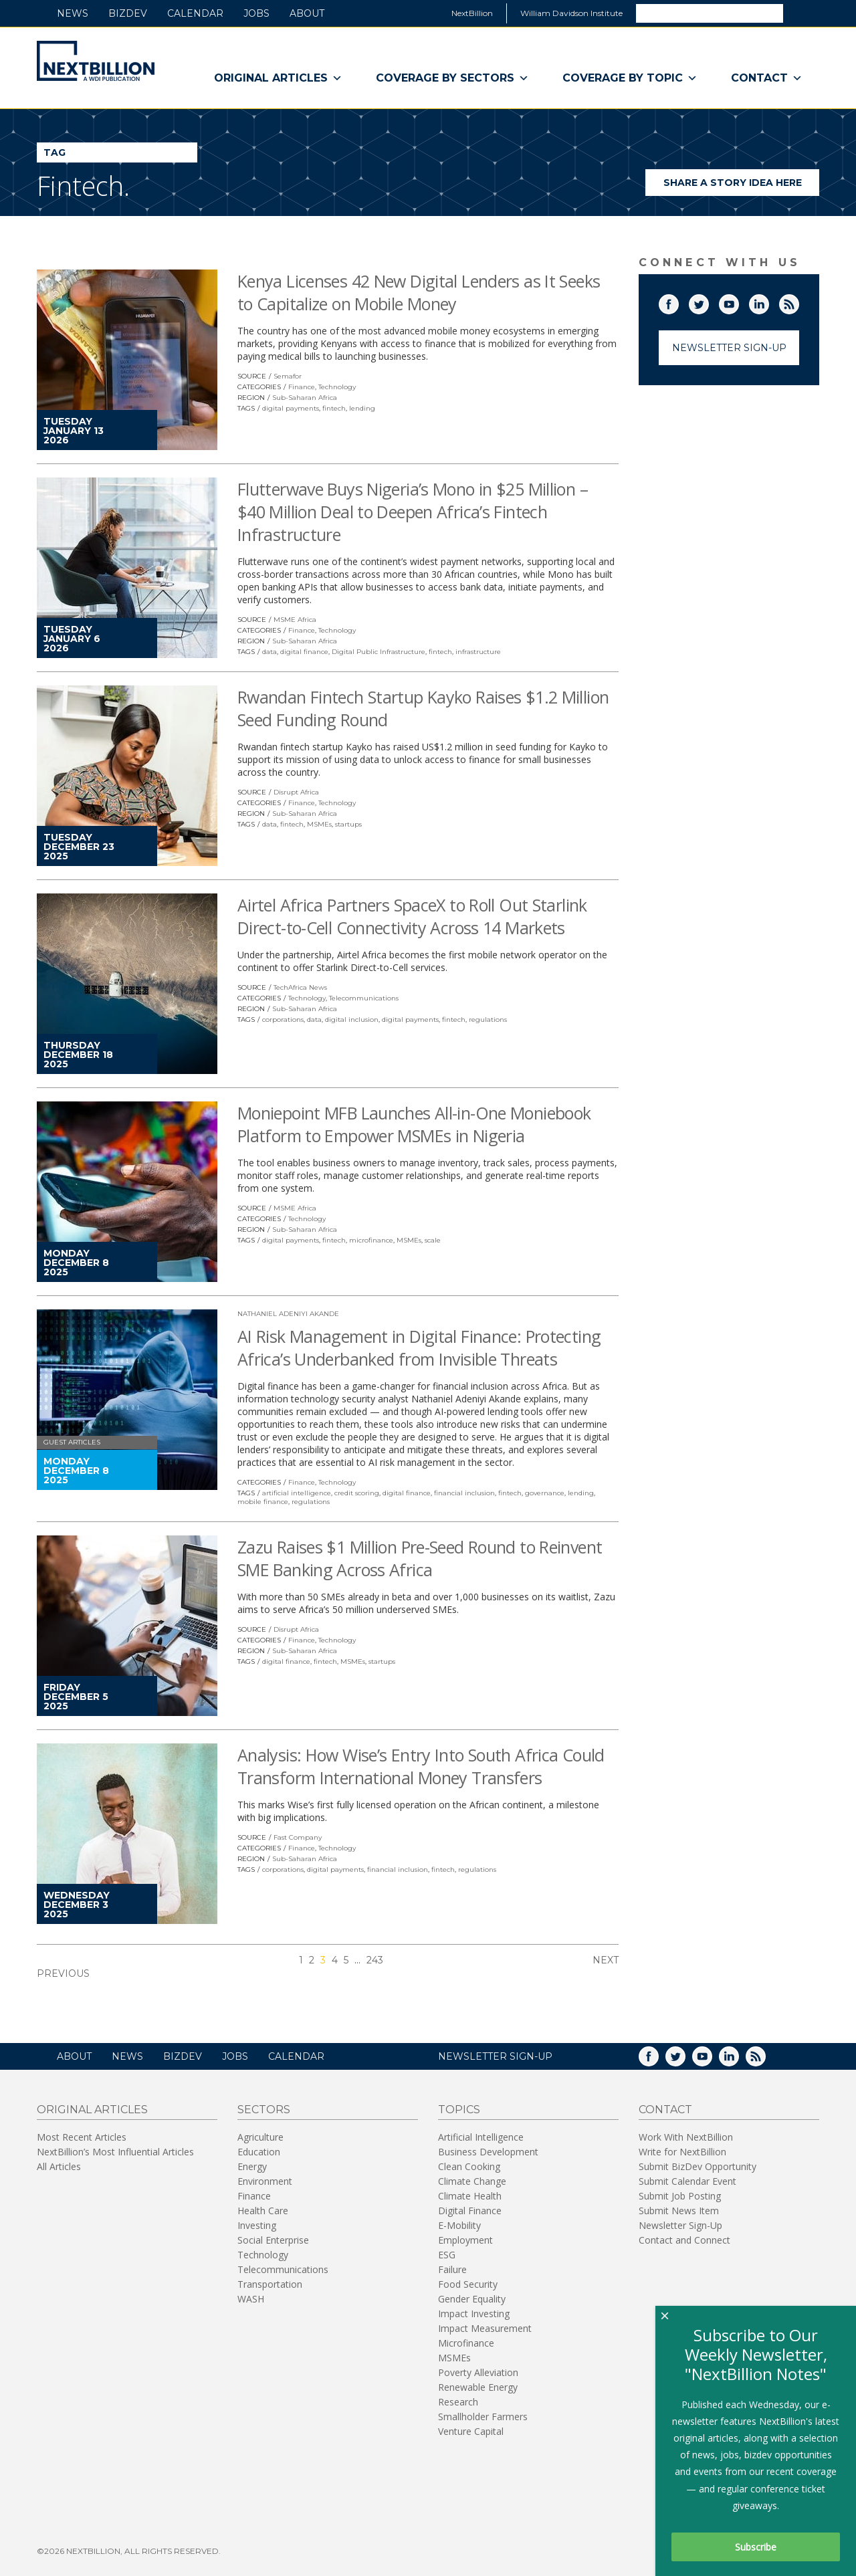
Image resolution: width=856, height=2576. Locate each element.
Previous (63, 1973)
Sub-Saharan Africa (304, 397)
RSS (798, 302)
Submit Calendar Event (687, 2181)
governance (544, 1493)
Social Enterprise (273, 2240)
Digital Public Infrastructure (378, 651)
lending (362, 408)
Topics (459, 2109)
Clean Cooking (469, 2166)
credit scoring (356, 1493)
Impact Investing (474, 2313)
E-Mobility (459, 2225)
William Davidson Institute (571, 13)
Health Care (262, 2210)
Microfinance (466, 2343)
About (307, 13)
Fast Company (298, 1837)
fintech (334, 408)
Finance (301, 387)
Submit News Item (679, 2210)
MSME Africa (295, 619)
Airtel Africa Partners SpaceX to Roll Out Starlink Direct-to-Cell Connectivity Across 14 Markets (412, 916)
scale (433, 1240)
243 (374, 1960)
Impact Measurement (485, 2328)
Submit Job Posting (680, 2195)
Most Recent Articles (81, 2137)
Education (258, 2151)
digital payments (290, 408)
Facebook (678, 302)
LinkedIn (768, 302)
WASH (250, 2298)
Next (606, 1960)
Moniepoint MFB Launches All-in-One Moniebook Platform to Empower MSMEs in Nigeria (414, 1124)
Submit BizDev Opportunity (697, 2166)
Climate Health (470, 2195)
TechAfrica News (300, 987)
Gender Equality (472, 2298)
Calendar (195, 13)
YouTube (738, 302)
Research (458, 2401)
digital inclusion (352, 1019)
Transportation (269, 2284)
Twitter (708, 302)
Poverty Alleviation (478, 2372)
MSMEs (319, 824)
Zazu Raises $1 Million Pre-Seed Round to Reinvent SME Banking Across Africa (419, 1558)
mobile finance (262, 1501)
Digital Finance (470, 2210)
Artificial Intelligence (481, 2137)
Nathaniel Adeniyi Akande (288, 1313)
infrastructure (478, 651)
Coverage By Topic (630, 78)
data (269, 651)
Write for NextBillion (682, 2151)
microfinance (371, 1240)
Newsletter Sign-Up (729, 348)
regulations (488, 1019)
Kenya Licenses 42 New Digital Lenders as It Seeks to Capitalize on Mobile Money (418, 292)
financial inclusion (464, 1493)
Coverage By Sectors (452, 78)
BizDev (127, 13)
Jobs (256, 13)
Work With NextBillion (686, 2137)
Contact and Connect (684, 2240)
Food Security (468, 2284)
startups (348, 824)
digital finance (304, 651)
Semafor (288, 376)
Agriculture (260, 2137)
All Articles (59, 2166)
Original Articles (278, 78)
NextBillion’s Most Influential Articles (115, 2151)
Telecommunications (364, 998)
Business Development (488, 2151)
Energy (252, 2166)
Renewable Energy (478, 2387)
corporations (283, 1019)
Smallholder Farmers (483, 2416)
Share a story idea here (741, 186)
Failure (452, 2269)
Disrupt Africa (296, 792)
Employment (465, 2240)
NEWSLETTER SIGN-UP (495, 2056)
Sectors (263, 2109)
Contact (766, 78)
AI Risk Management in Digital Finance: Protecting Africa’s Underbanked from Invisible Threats (419, 1347)
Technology (337, 387)
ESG (446, 2254)
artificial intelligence (296, 1493)
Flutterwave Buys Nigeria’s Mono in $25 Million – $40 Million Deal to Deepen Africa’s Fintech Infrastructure (412, 511)
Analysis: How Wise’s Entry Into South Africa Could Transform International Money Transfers (421, 1766)
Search (800, 13)
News (72, 13)
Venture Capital (471, 2431)
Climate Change (472, 2181)
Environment (264, 2181)
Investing (256, 2225)
